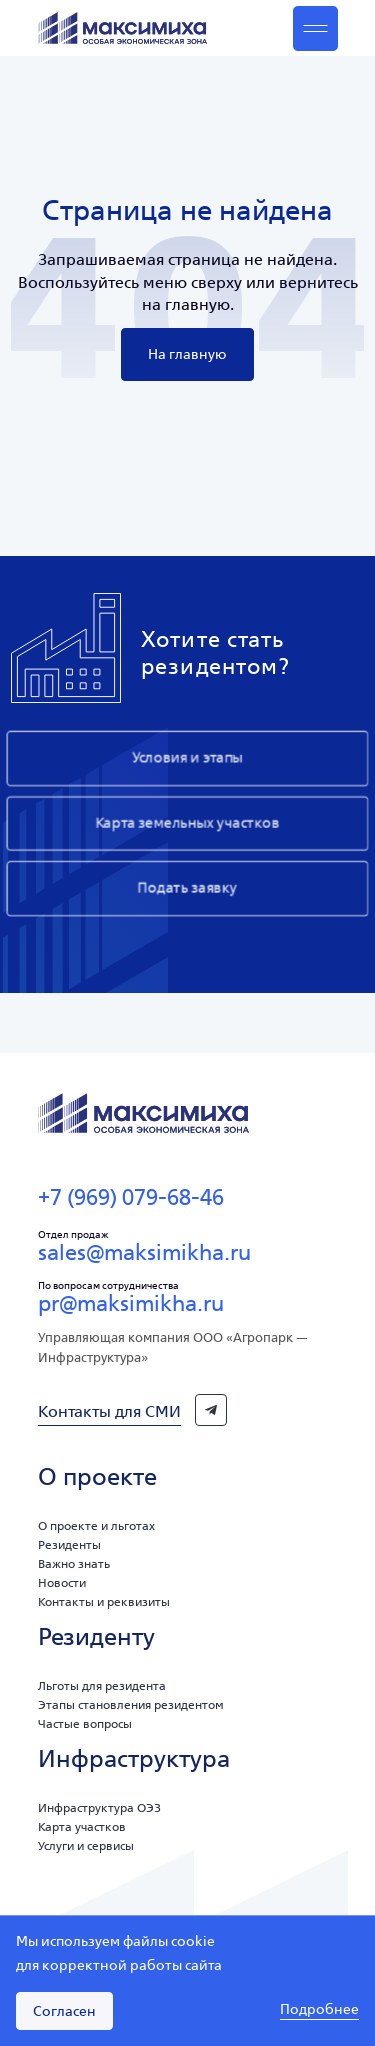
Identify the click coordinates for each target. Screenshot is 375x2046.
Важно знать (74, 1563)
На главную (187, 354)
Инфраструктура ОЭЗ (99, 1807)
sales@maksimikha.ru (144, 1252)
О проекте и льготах (96, 1525)
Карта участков (82, 1826)
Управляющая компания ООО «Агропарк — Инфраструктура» (173, 1347)
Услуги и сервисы (86, 1845)
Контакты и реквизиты (104, 1601)
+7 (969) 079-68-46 (131, 1197)
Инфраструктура (134, 1758)
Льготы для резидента (102, 1685)
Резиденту (96, 1636)
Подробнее (319, 2010)
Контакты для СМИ (109, 1411)
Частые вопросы (85, 1723)
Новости (62, 1582)
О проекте (97, 1476)
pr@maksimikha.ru (131, 1303)
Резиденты (69, 1544)
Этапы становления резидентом (131, 1704)
